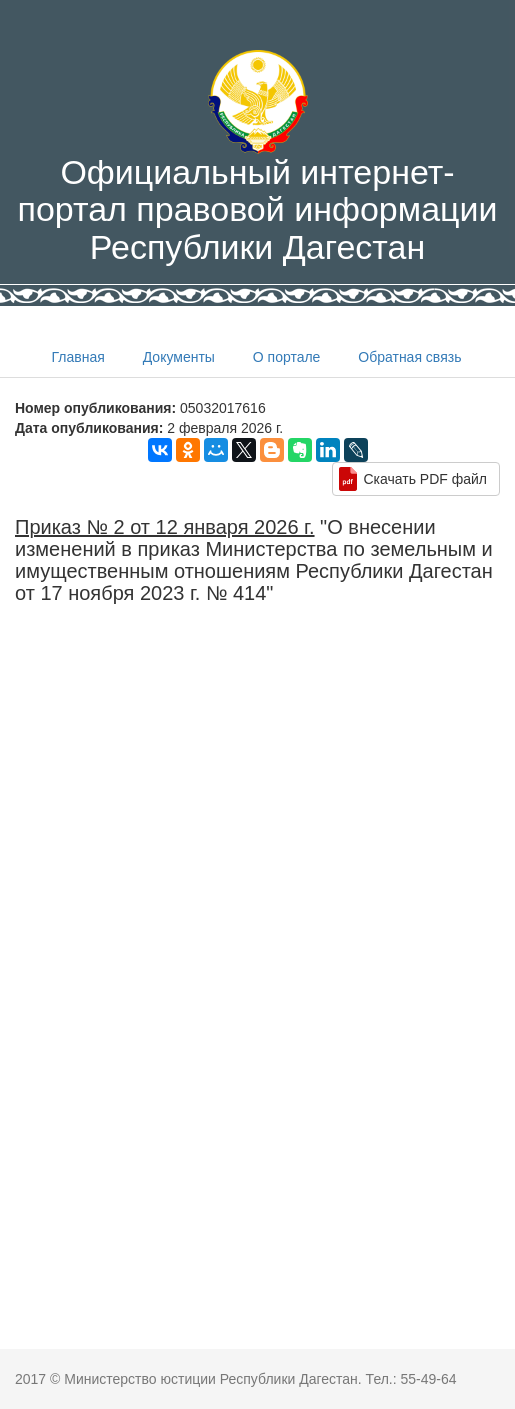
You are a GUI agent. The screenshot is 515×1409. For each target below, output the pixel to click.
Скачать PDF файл (425, 479)
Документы (179, 357)
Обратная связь (409, 357)
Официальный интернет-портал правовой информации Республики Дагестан (257, 158)
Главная (78, 357)
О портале (287, 357)
